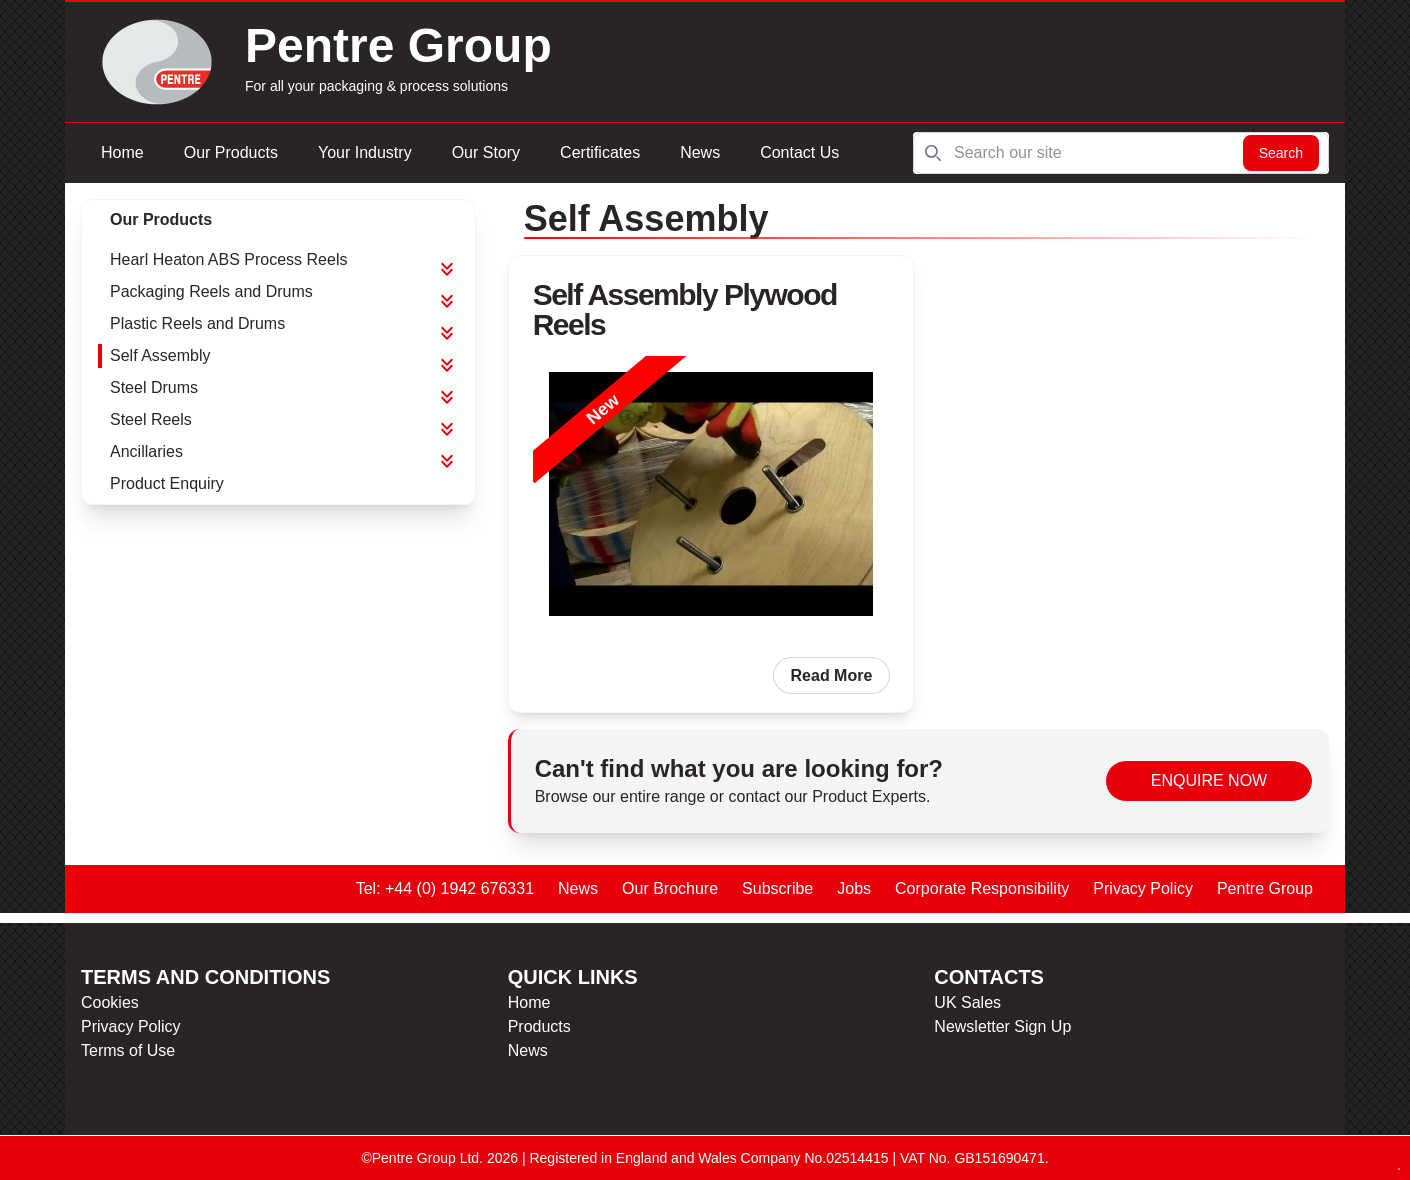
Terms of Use (128, 1050)
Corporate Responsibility (982, 888)
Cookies (110, 1002)
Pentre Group (1265, 888)
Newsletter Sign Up (1002, 1026)
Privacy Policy (1143, 888)
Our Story (486, 152)
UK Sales (967, 1002)
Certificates (600, 152)
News (700, 152)
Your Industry (365, 152)
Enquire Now (1209, 780)
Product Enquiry (167, 483)
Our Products (231, 152)
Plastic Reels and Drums (197, 323)
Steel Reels (151, 419)
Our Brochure (670, 888)
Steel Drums (154, 387)
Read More (832, 675)
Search (1281, 153)
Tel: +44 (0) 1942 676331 (445, 888)
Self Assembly (160, 355)
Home (122, 152)
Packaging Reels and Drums (211, 291)
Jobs (854, 888)
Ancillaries (146, 451)
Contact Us (799, 152)
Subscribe (777, 888)
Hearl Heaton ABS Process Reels (228, 259)
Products (539, 1026)
